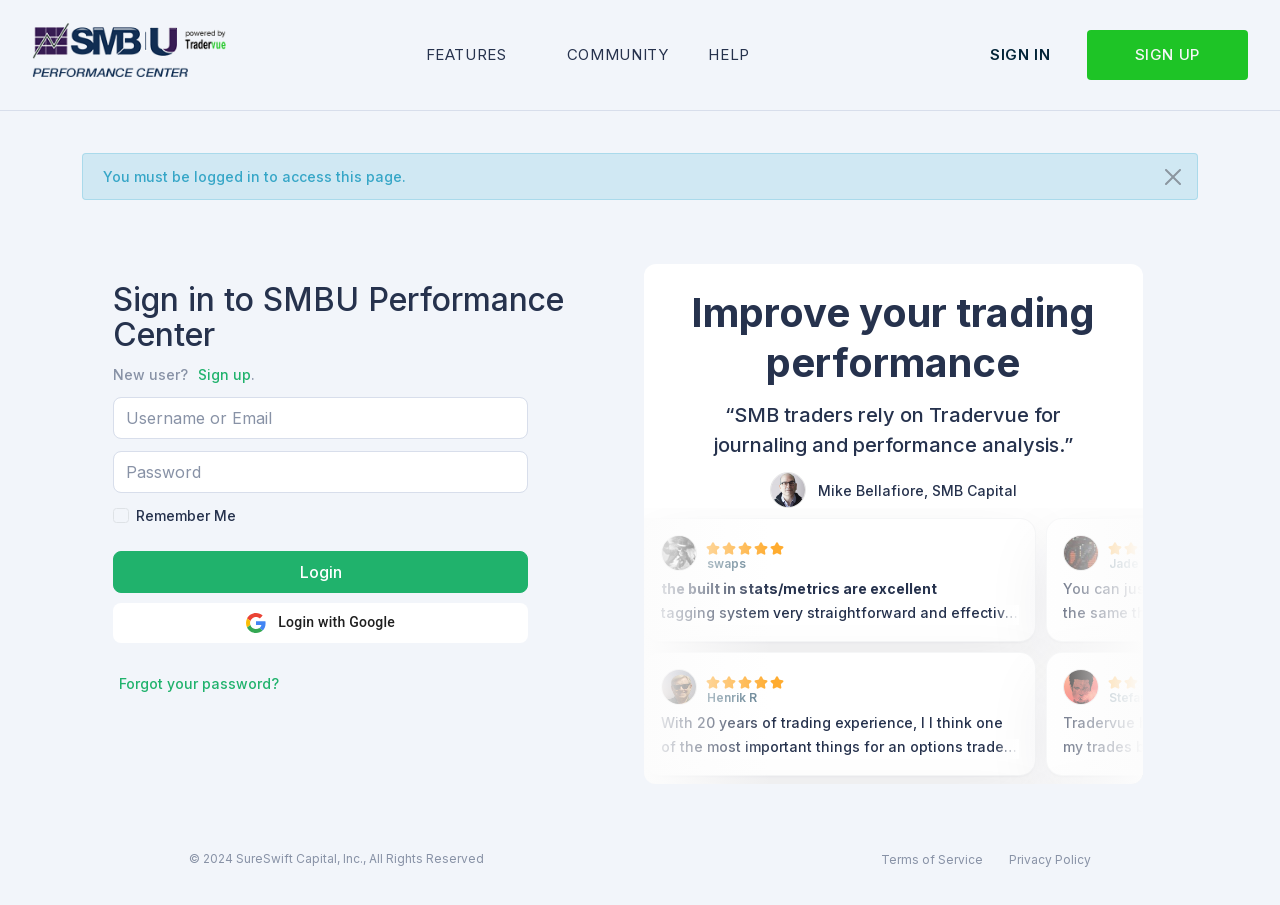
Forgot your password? (199, 683)
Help (729, 54)
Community (618, 54)
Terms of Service (932, 859)
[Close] (1173, 177)
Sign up (1167, 54)
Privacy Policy (1050, 859)
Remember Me (186, 515)
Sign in (1020, 54)
